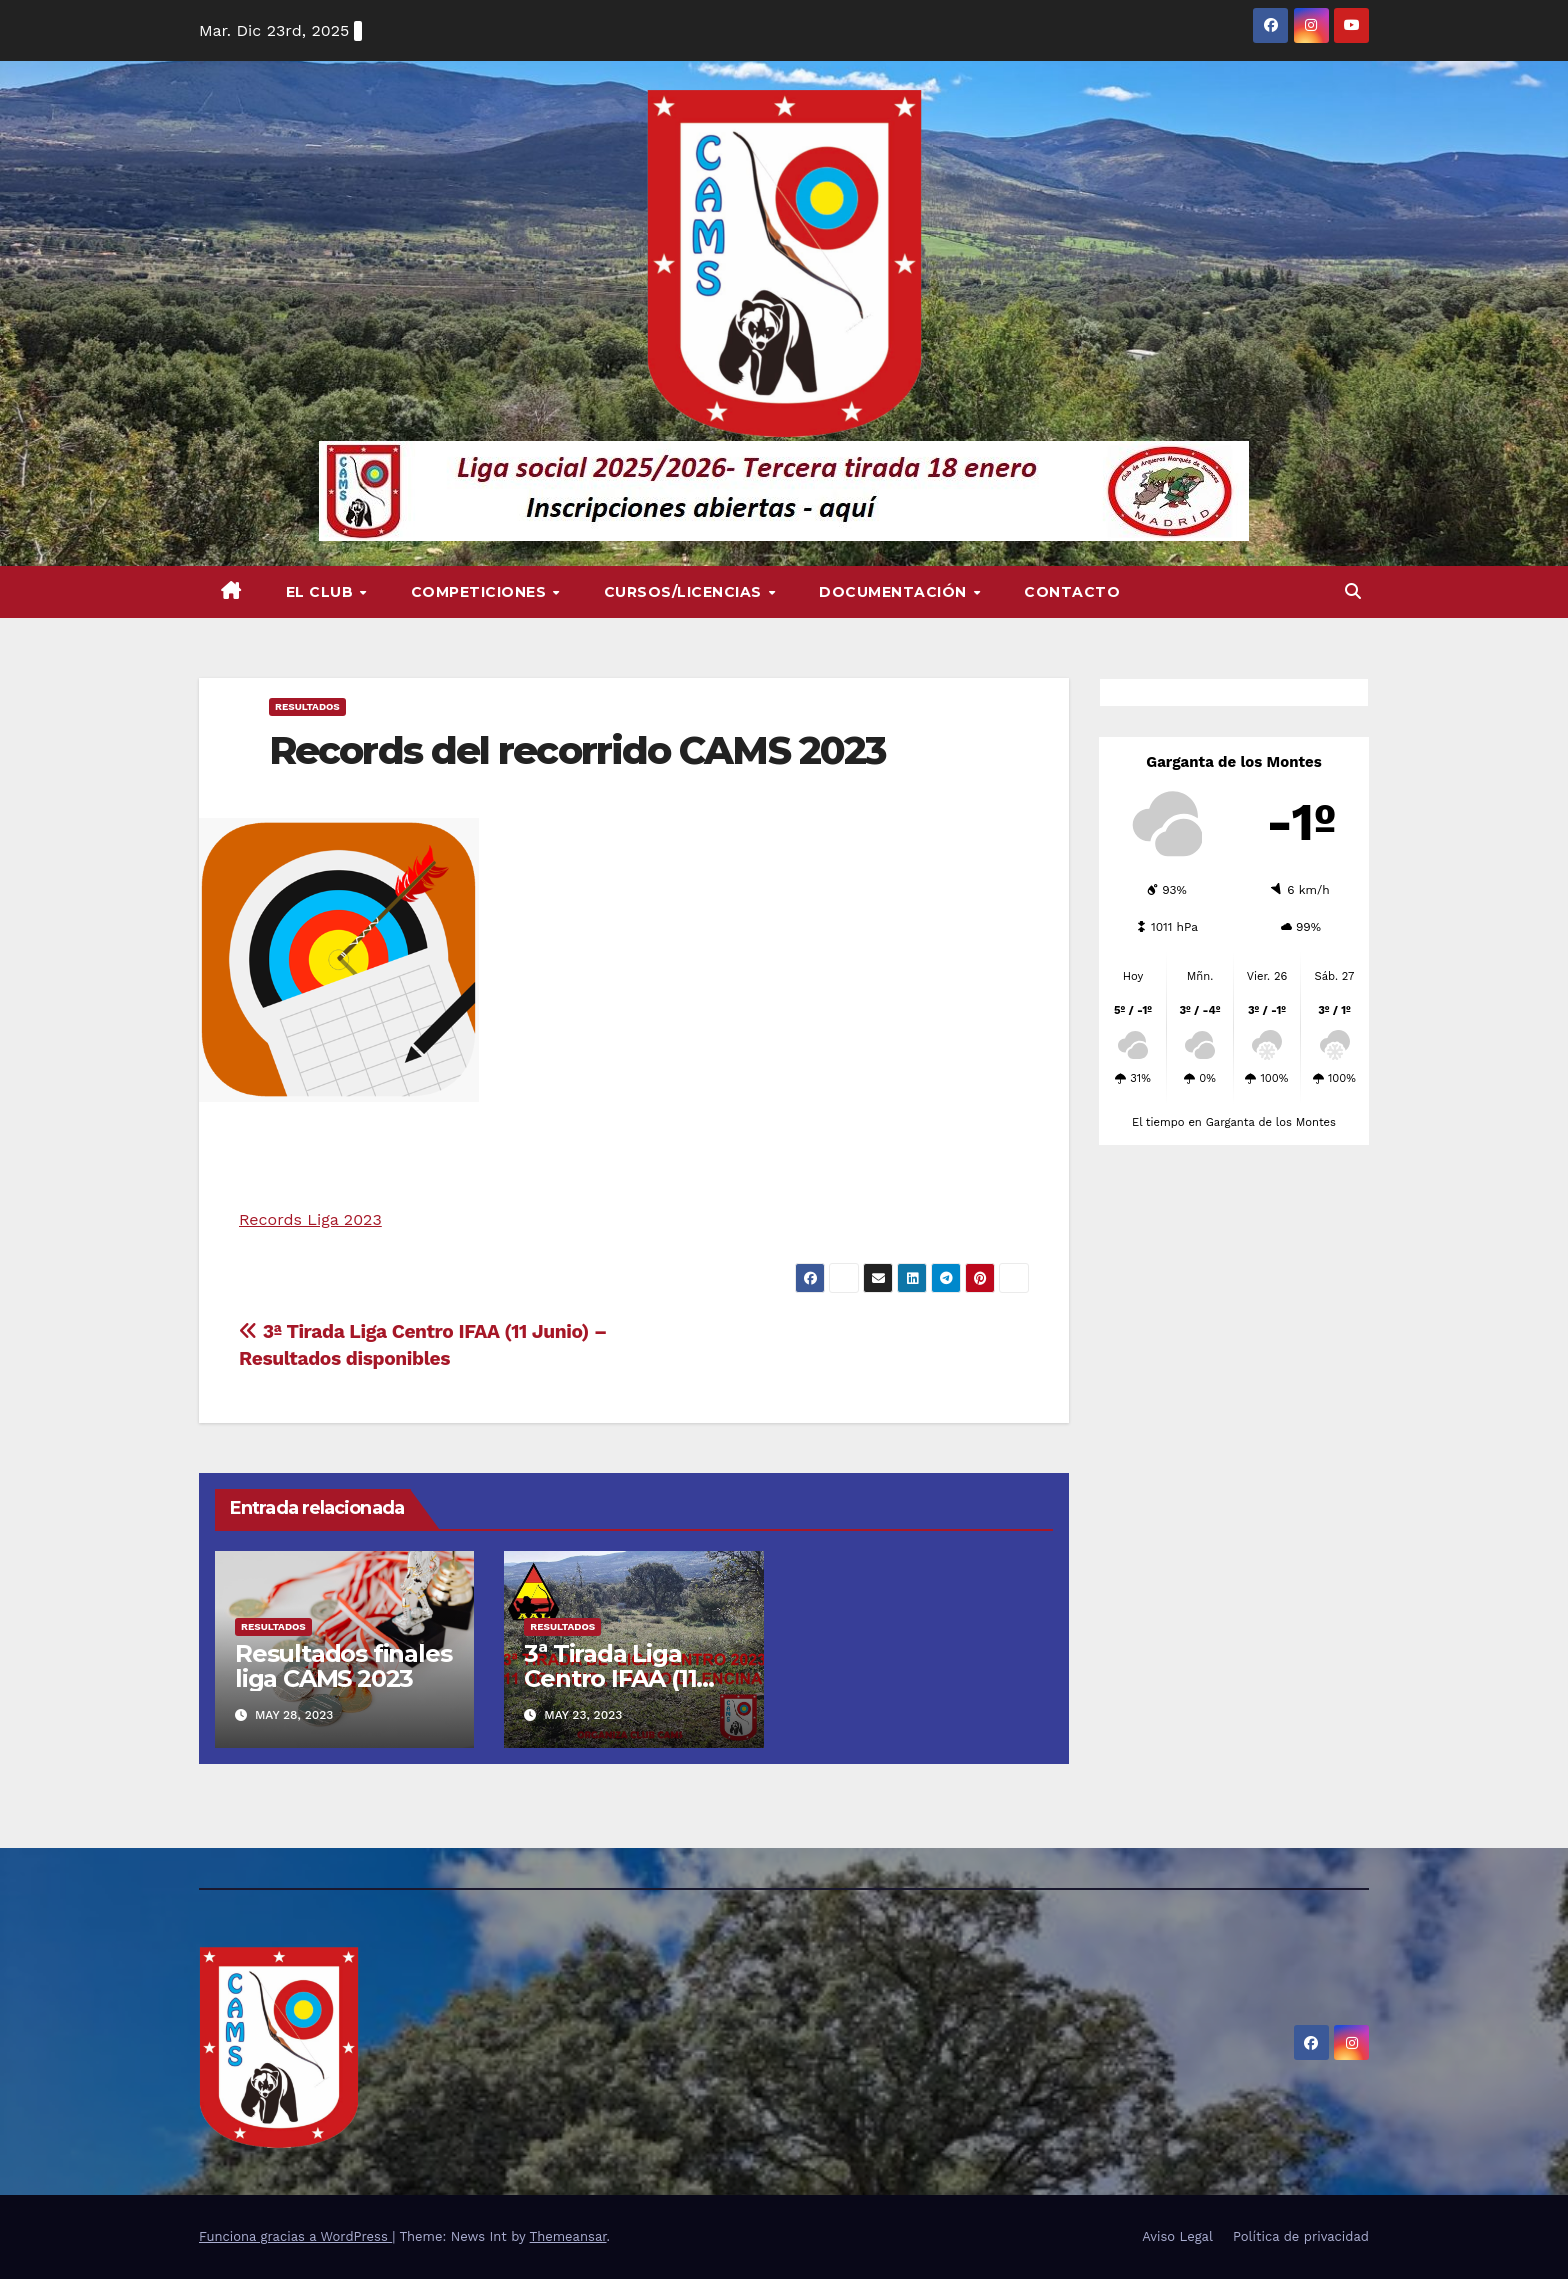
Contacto (1072, 592)
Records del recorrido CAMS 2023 (577, 750)
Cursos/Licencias (685, 592)
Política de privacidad (1301, 2236)
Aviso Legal (1177, 2236)
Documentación (895, 592)
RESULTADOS (307, 706)
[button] (1353, 591)
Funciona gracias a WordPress (295, 2236)
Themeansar (568, 2236)
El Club (322, 592)
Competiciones (481, 592)
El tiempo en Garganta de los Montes (1234, 1122)
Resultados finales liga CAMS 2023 (343, 1666)
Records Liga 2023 (310, 1219)
